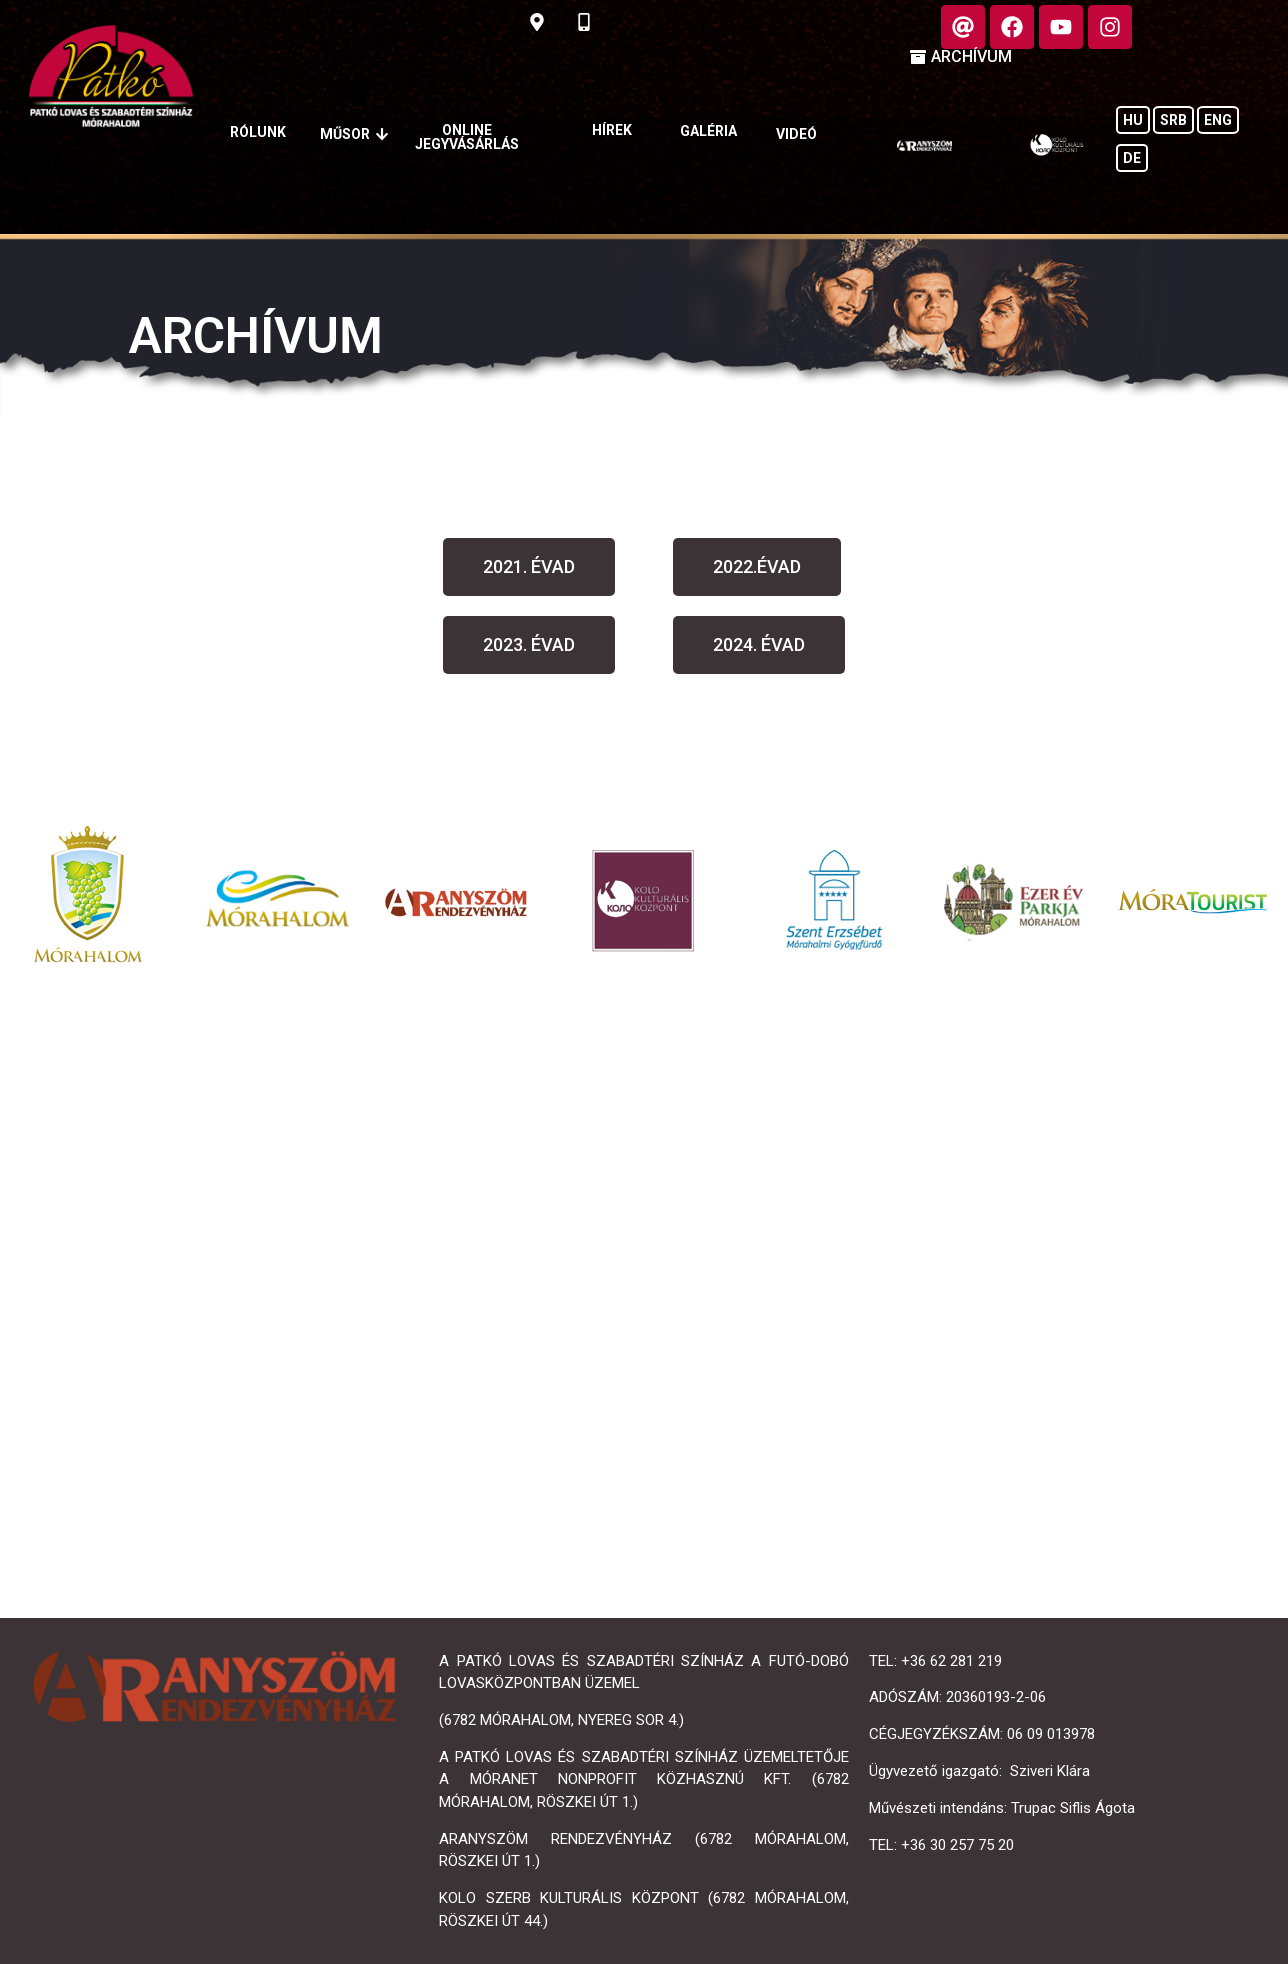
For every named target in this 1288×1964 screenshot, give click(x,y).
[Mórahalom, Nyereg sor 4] (644, 1302)
